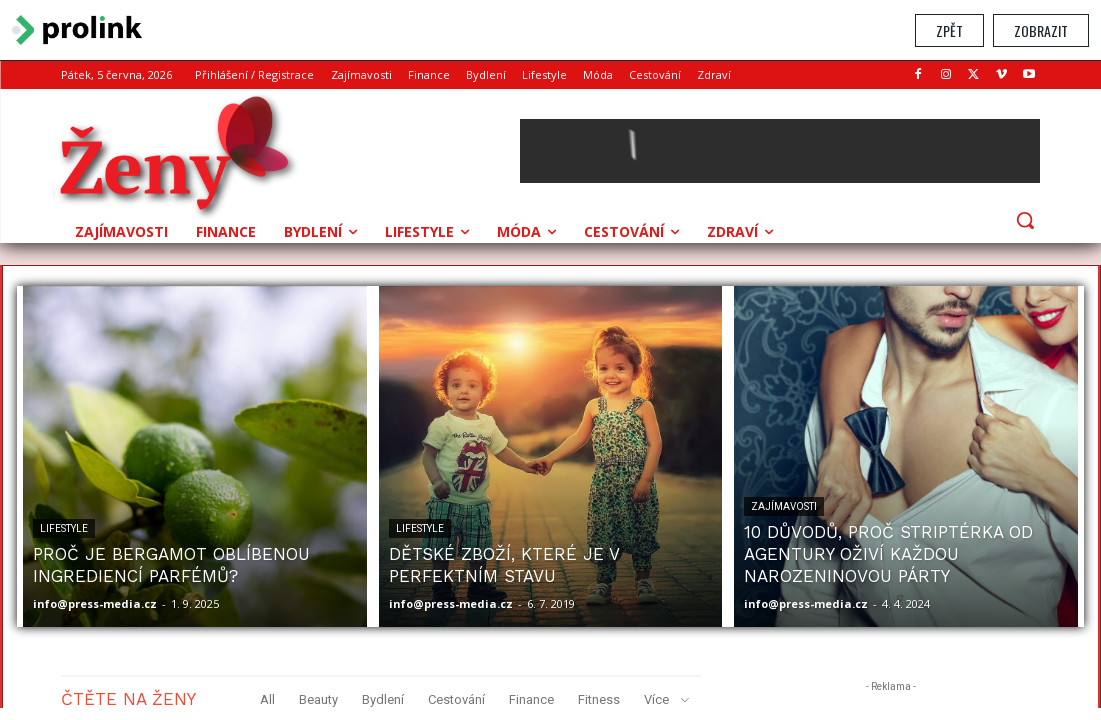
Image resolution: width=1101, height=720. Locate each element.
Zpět (949, 30)
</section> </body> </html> (550, 384)
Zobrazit (1041, 30)
